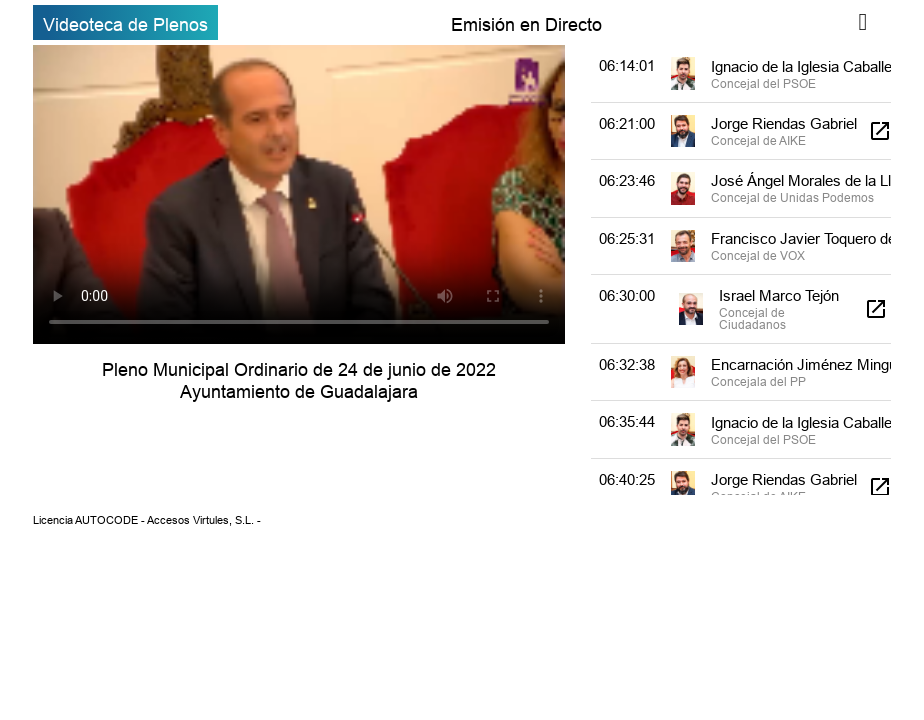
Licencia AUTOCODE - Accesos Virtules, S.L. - (147, 520)
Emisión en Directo (526, 24)
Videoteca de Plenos (125, 24)
